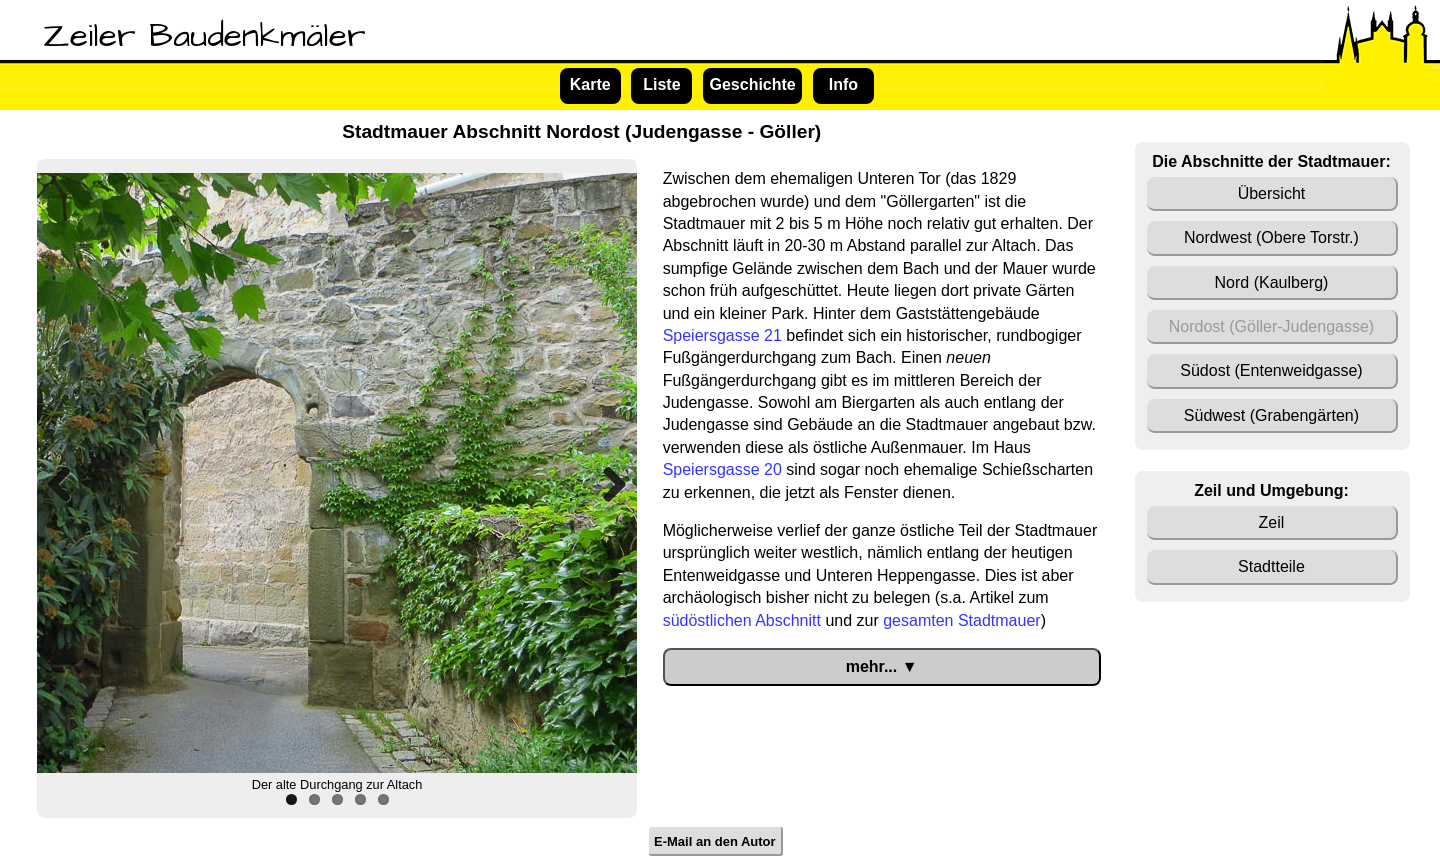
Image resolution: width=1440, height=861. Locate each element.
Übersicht (1272, 193)
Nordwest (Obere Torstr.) (1271, 237)
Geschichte (752, 84)
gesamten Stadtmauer (961, 620)
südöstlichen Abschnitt (742, 620)
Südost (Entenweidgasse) (1271, 370)
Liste (661, 84)
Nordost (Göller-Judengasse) (1271, 326)
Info (843, 84)
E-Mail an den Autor (715, 840)
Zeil (1272, 522)
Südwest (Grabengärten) (1271, 415)
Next (607, 484)
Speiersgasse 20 (722, 469)
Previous (67, 484)
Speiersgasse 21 (722, 335)
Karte (590, 84)
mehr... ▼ (882, 666)
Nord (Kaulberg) (1272, 282)
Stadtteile (1271, 566)
